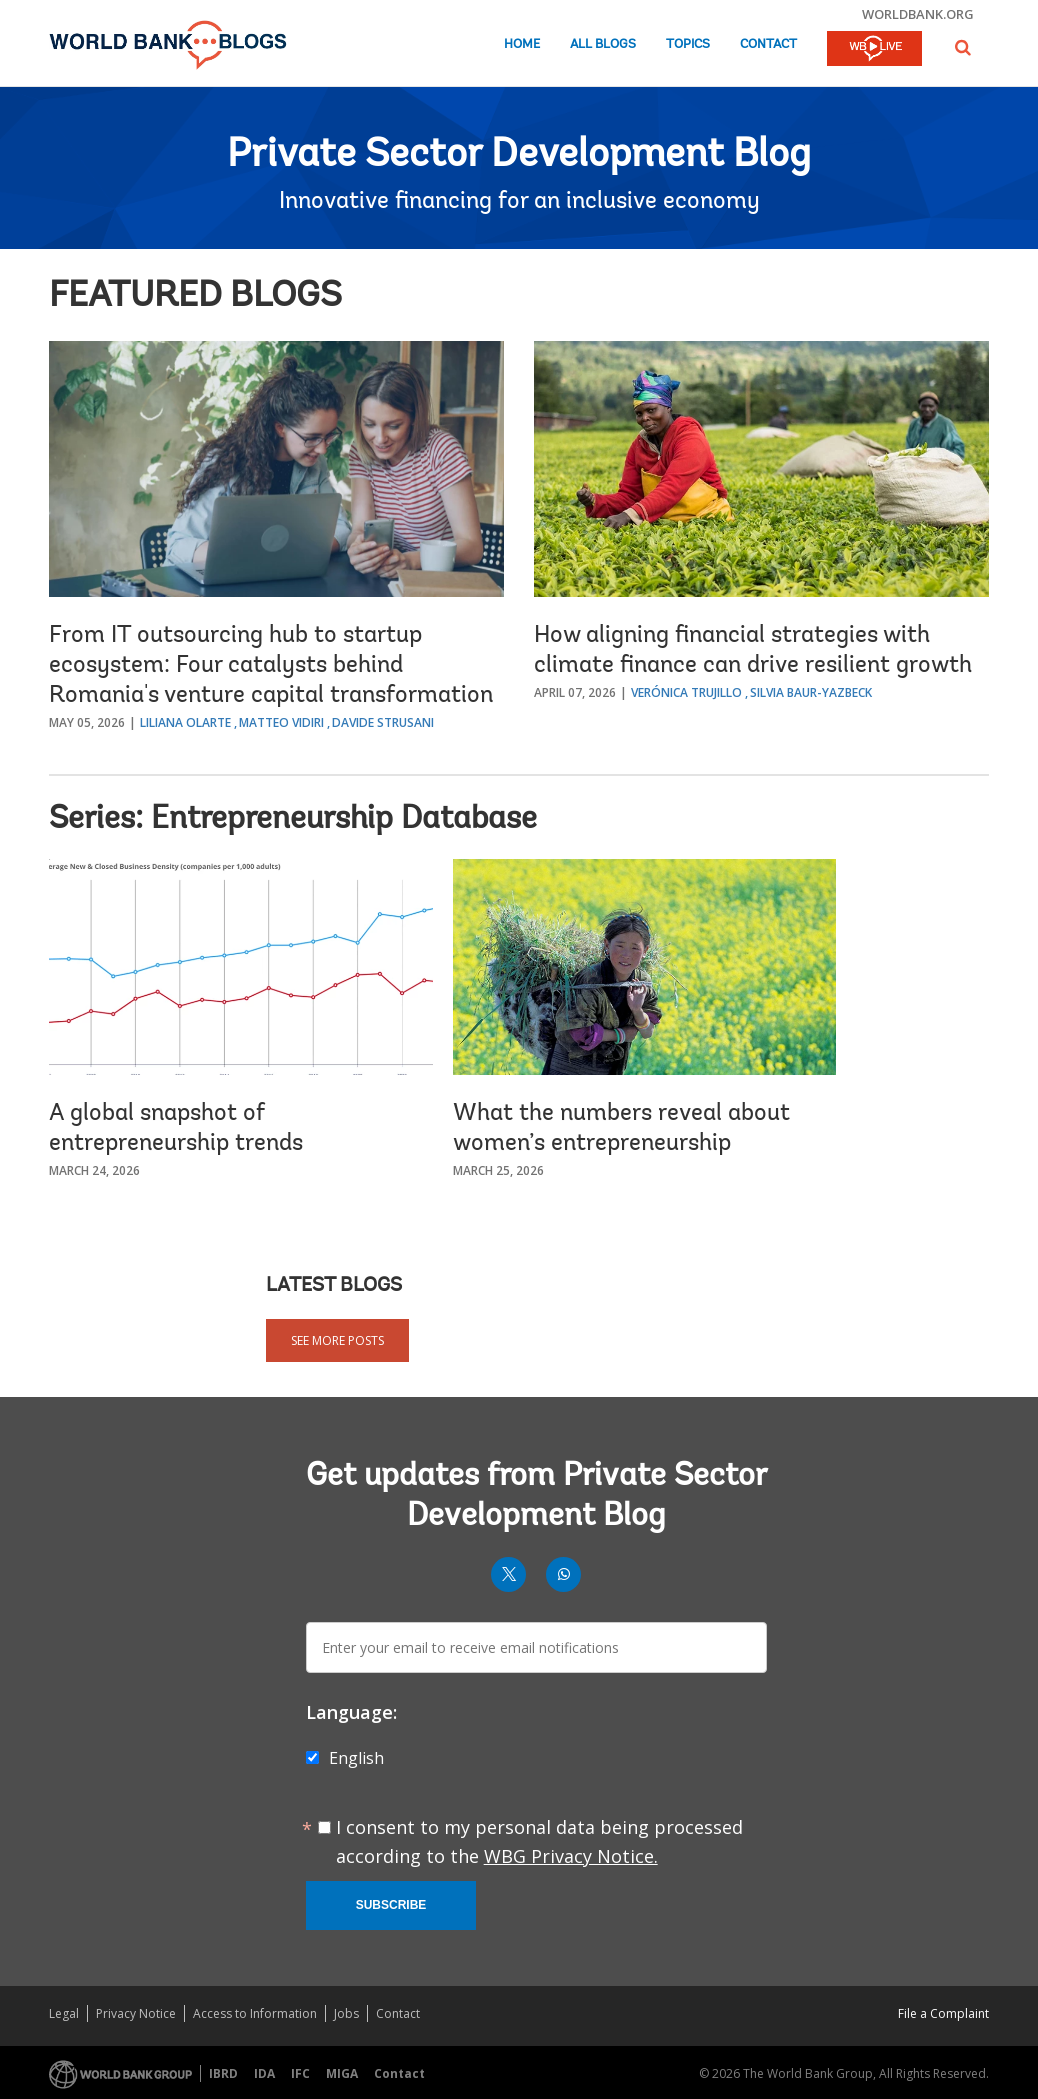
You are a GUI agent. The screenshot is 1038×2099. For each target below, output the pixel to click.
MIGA (342, 2073)
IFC (300, 2073)
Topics (688, 44)
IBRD (223, 2073)
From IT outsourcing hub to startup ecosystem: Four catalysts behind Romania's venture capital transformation (271, 666)
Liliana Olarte (185, 722)
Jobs (346, 2013)
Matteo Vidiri (281, 722)
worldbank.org (918, 14)
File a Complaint (943, 2013)
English (356, 1758)
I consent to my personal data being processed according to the (539, 1841)
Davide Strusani (383, 722)
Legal (64, 2013)
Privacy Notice (136, 2013)
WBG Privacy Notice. (571, 1856)
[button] (963, 47)
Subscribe (391, 1905)
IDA (264, 2073)
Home (522, 44)
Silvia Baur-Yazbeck (811, 692)
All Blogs (603, 44)
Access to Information (255, 2013)
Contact (768, 44)
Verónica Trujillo (686, 692)
